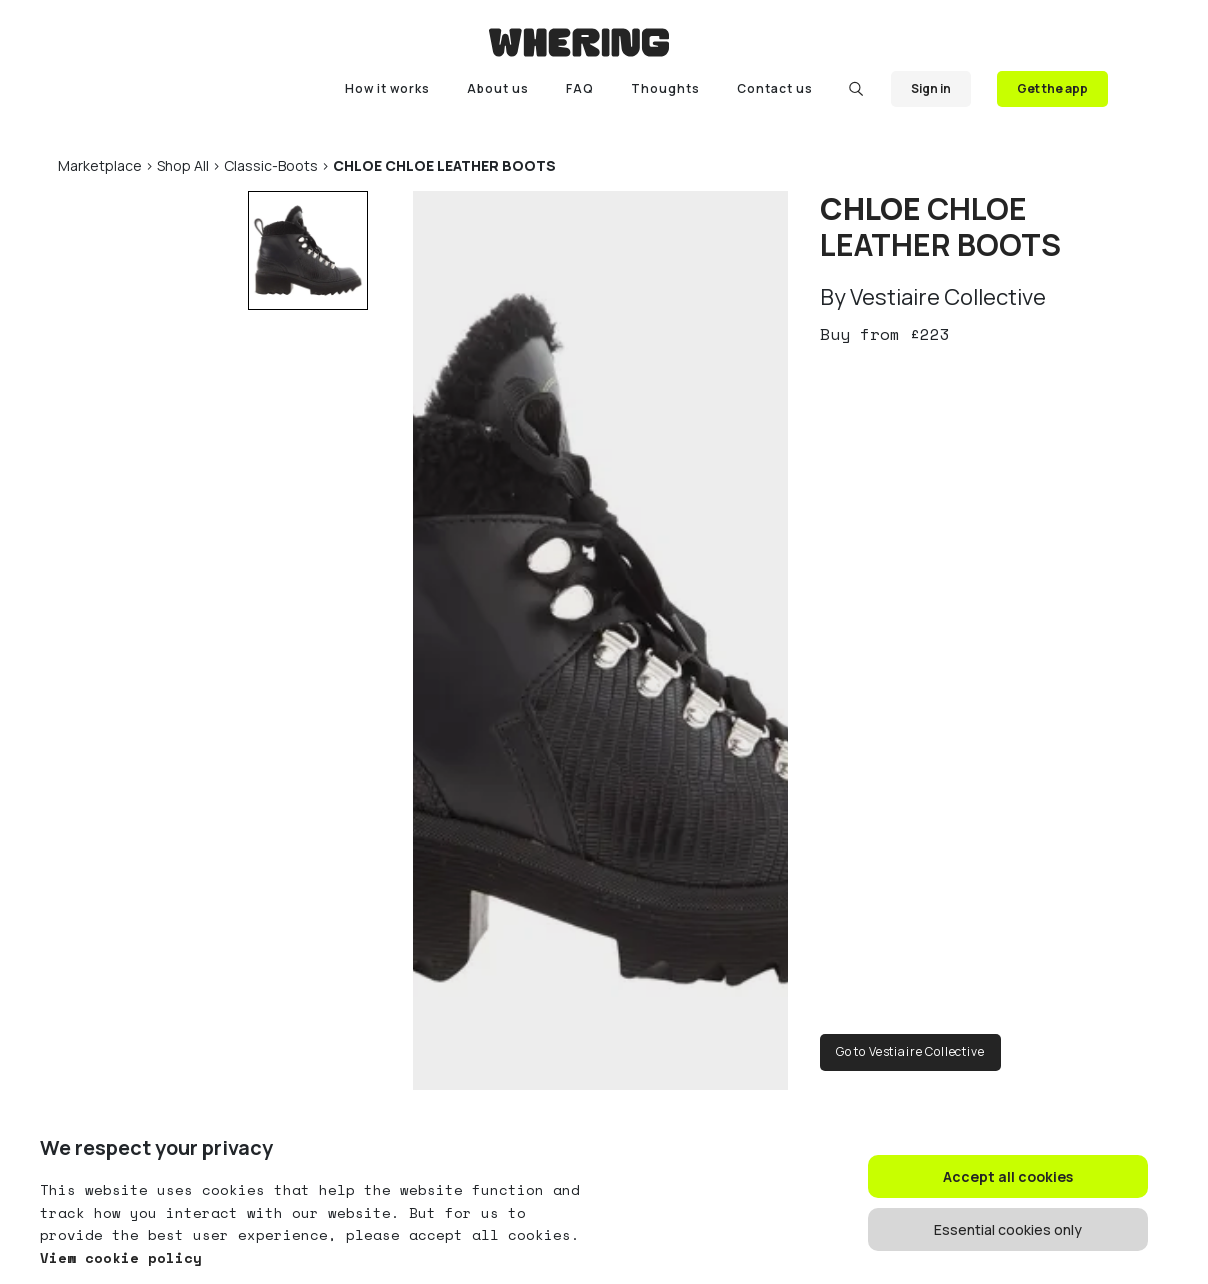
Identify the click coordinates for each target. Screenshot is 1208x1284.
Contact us (775, 88)
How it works (387, 88)
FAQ (580, 88)
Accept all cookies (1008, 1176)
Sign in (931, 88)
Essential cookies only (1008, 1229)
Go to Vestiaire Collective (910, 1051)
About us (498, 88)
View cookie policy (121, 1257)
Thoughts (665, 88)
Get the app (1052, 88)
